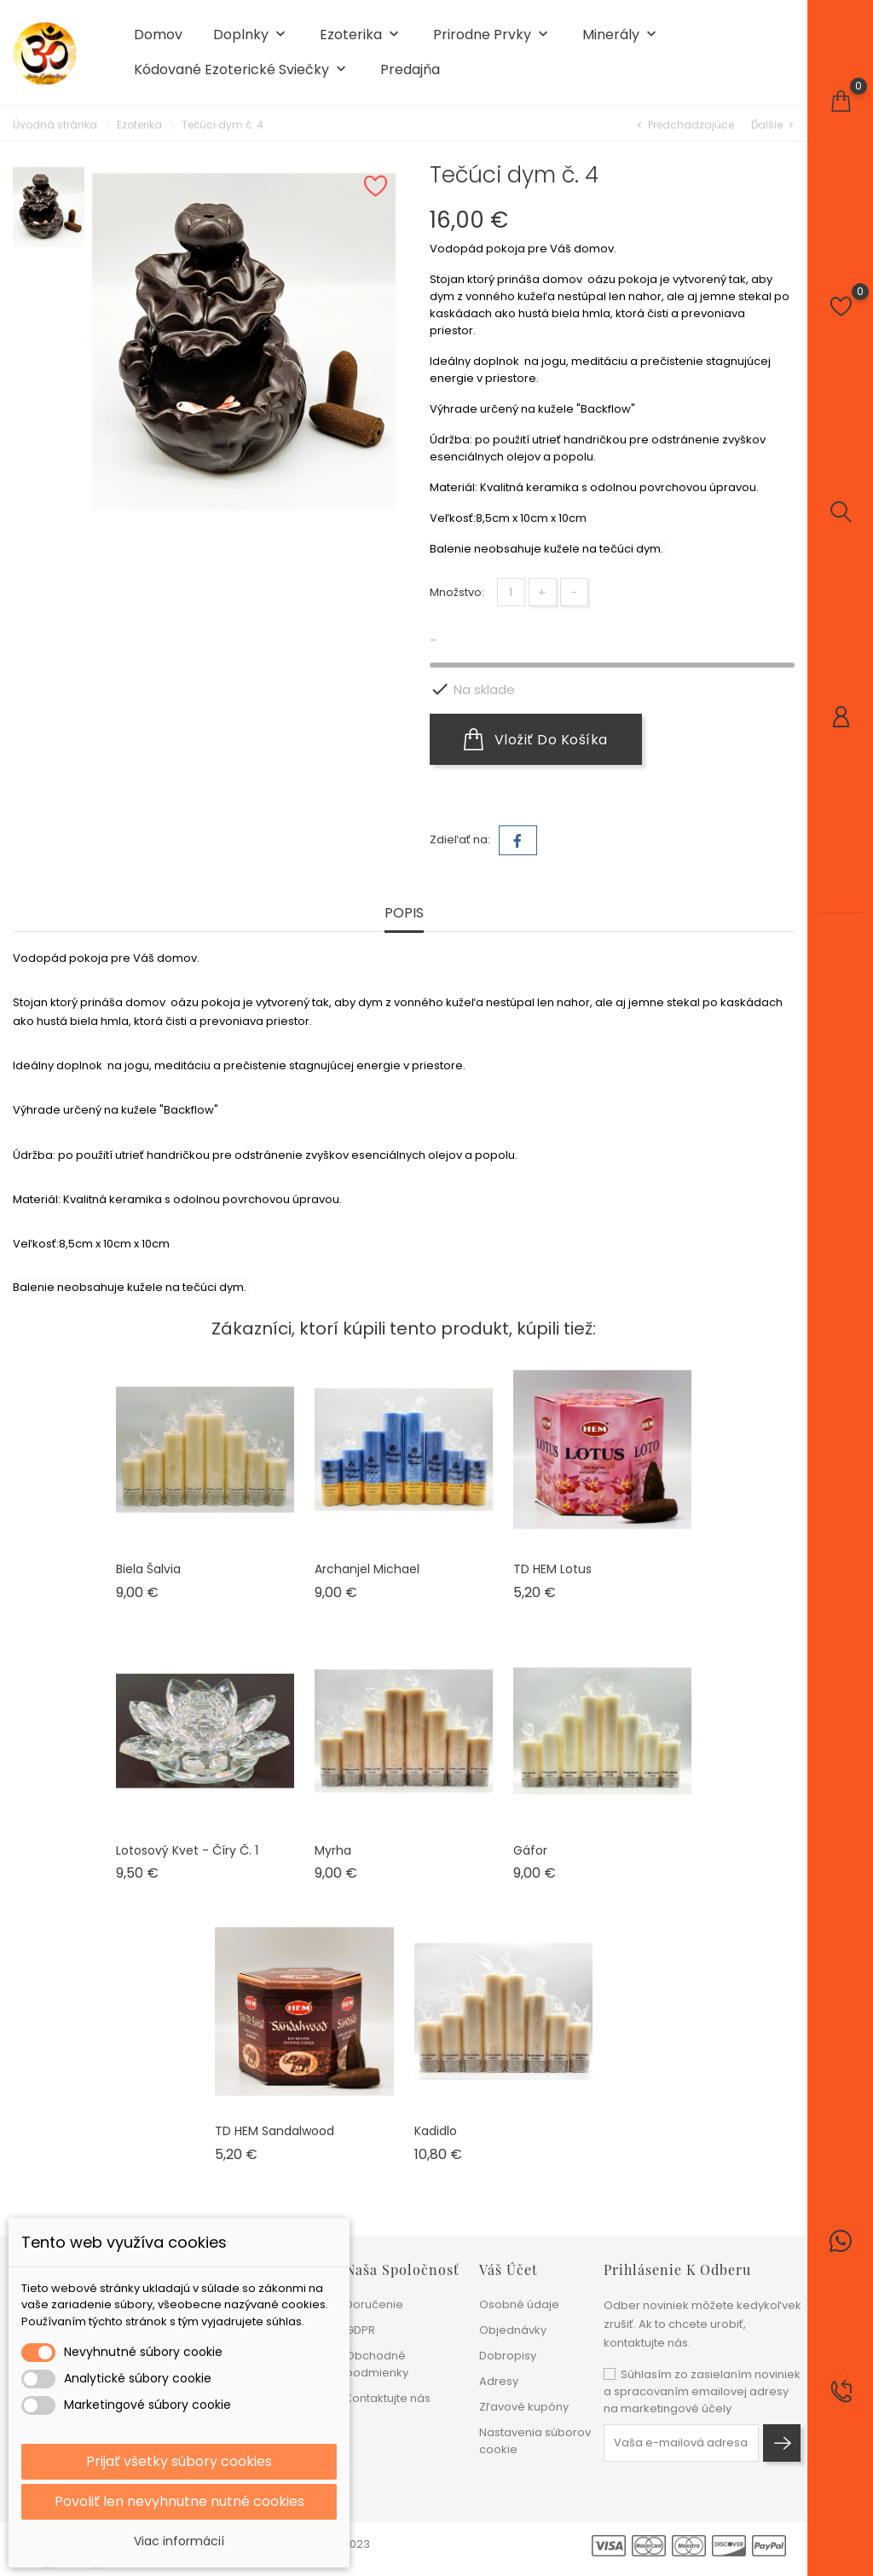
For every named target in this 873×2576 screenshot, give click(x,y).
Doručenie (374, 2304)
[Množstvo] (511, 592)
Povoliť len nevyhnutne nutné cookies (179, 2501)
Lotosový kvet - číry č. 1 (187, 1850)
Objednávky (512, 2330)
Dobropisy (507, 2355)
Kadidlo (435, 2130)
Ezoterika (361, 35)
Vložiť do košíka (536, 739)
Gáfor (530, 1850)
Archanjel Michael (367, 1568)
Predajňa (410, 69)
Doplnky (251, 35)
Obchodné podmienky (376, 2364)
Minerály (621, 35)
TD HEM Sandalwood (274, 2130)
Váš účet (508, 2269)
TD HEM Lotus (552, 1568)
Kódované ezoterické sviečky (242, 70)
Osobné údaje (519, 2304)
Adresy (498, 2381)
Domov (158, 34)
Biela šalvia (148, 1568)
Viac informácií (179, 2541)
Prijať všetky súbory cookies (179, 2461)
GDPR (360, 2330)
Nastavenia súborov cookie (535, 2440)
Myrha (333, 1850)
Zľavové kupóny (524, 2407)
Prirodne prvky (492, 35)
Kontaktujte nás (388, 2398)
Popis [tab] (404, 914)
